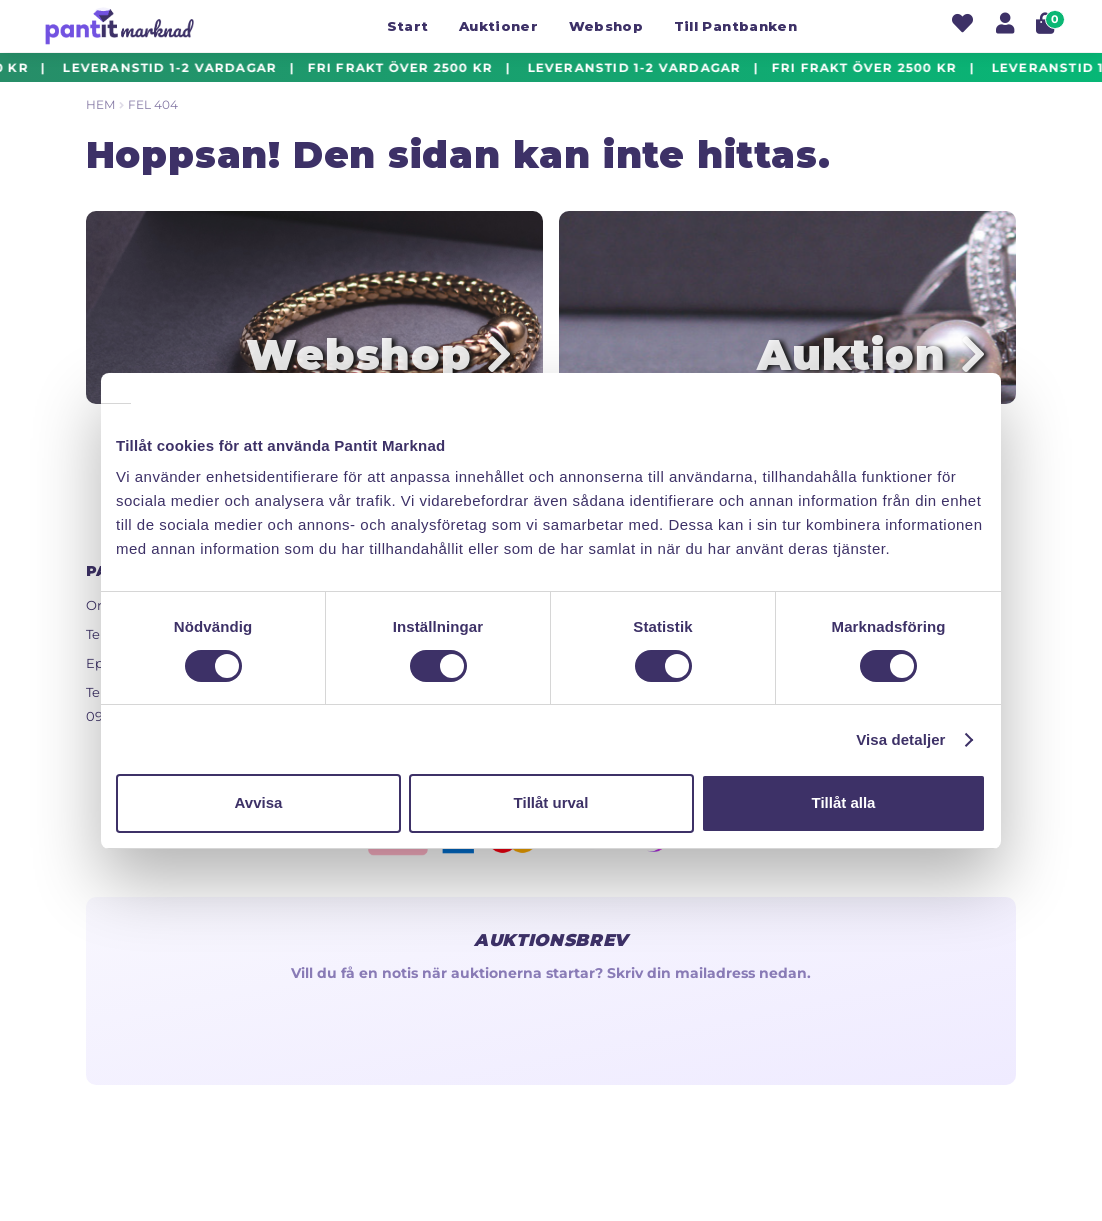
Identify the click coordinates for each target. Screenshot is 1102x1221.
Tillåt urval (551, 802)
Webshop (606, 26)
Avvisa (259, 802)
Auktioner (498, 26)
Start (408, 26)
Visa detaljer (900, 739)
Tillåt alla (844, 802)
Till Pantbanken (735, 26)
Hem (100, 104)
